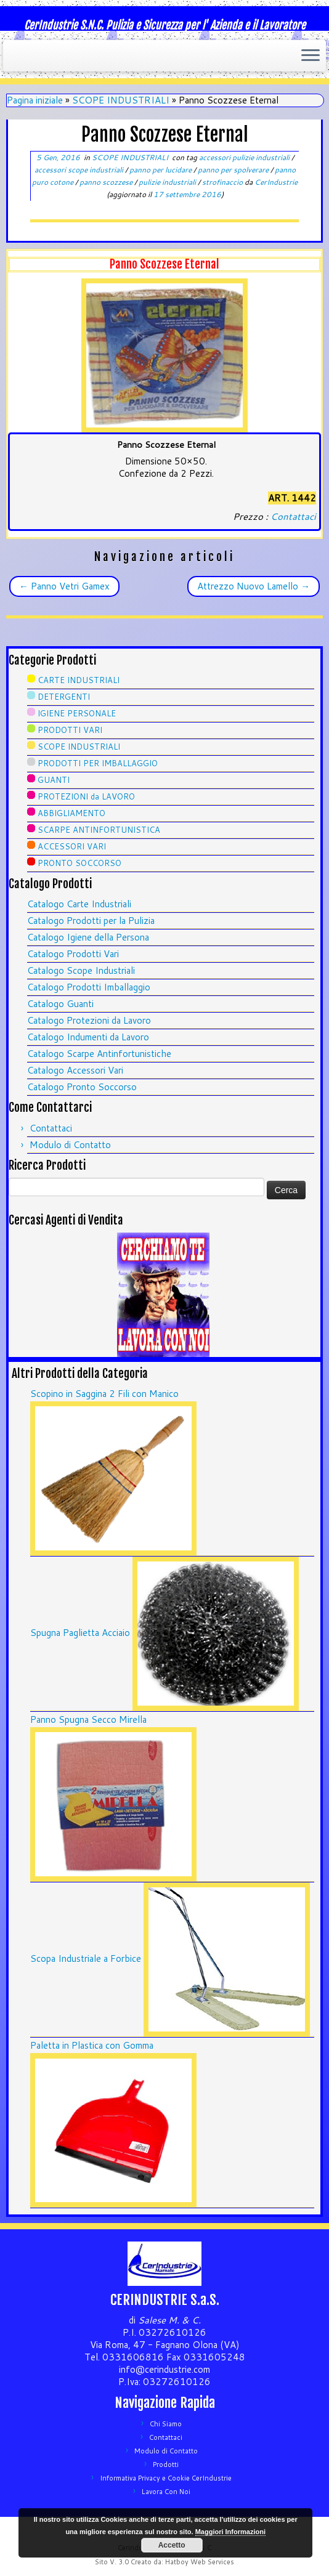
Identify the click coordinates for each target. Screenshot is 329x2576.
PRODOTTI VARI (70, 729)
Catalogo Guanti (60, 1003)
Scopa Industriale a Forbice (85, 1958)
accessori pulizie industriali (245, 157)
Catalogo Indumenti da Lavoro (88, 1037)
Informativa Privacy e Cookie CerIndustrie (166, 2478)
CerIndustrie (276, 182)
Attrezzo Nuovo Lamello (253, 586)
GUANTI (54, 779)
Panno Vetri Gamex (64, 586)
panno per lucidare (161, 169)
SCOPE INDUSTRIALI (120, 100)
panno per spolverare (234, 169)
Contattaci (293, 516)
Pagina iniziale (35, 100)
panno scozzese (106, 182)
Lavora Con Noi (166, 2492)
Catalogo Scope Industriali (81, 970)
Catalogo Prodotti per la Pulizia (91, 920)
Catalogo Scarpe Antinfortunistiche (99, 1053)
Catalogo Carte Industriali (79, 903)
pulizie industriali (168, 182)
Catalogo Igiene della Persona (88, 937)
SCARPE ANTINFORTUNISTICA (99, 829)
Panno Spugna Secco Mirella (88, 1719)
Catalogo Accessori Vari (75, 1070)
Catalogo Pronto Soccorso (82, 1086)
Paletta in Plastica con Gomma (91, 2045)
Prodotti (166, 2464)
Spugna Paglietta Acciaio (80, 1632)
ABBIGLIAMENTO (71, 813)
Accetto (171, 2545)
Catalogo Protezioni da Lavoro (89, 1020)
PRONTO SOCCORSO (79, 863)
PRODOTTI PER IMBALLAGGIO (98, 763)
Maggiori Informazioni (230, 2531)
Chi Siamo (166, 2424)
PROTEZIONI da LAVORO (86, 796)
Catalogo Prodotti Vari (73, 953)
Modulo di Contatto (70, 1144)
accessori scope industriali (80, 169)
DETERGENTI (64, 696)
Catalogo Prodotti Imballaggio (88, 987)
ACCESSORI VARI (72, 846)
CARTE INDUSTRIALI (79, 680)
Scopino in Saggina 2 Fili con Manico (104, 1393)
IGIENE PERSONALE (77, 713)
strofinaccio (223, 182)
